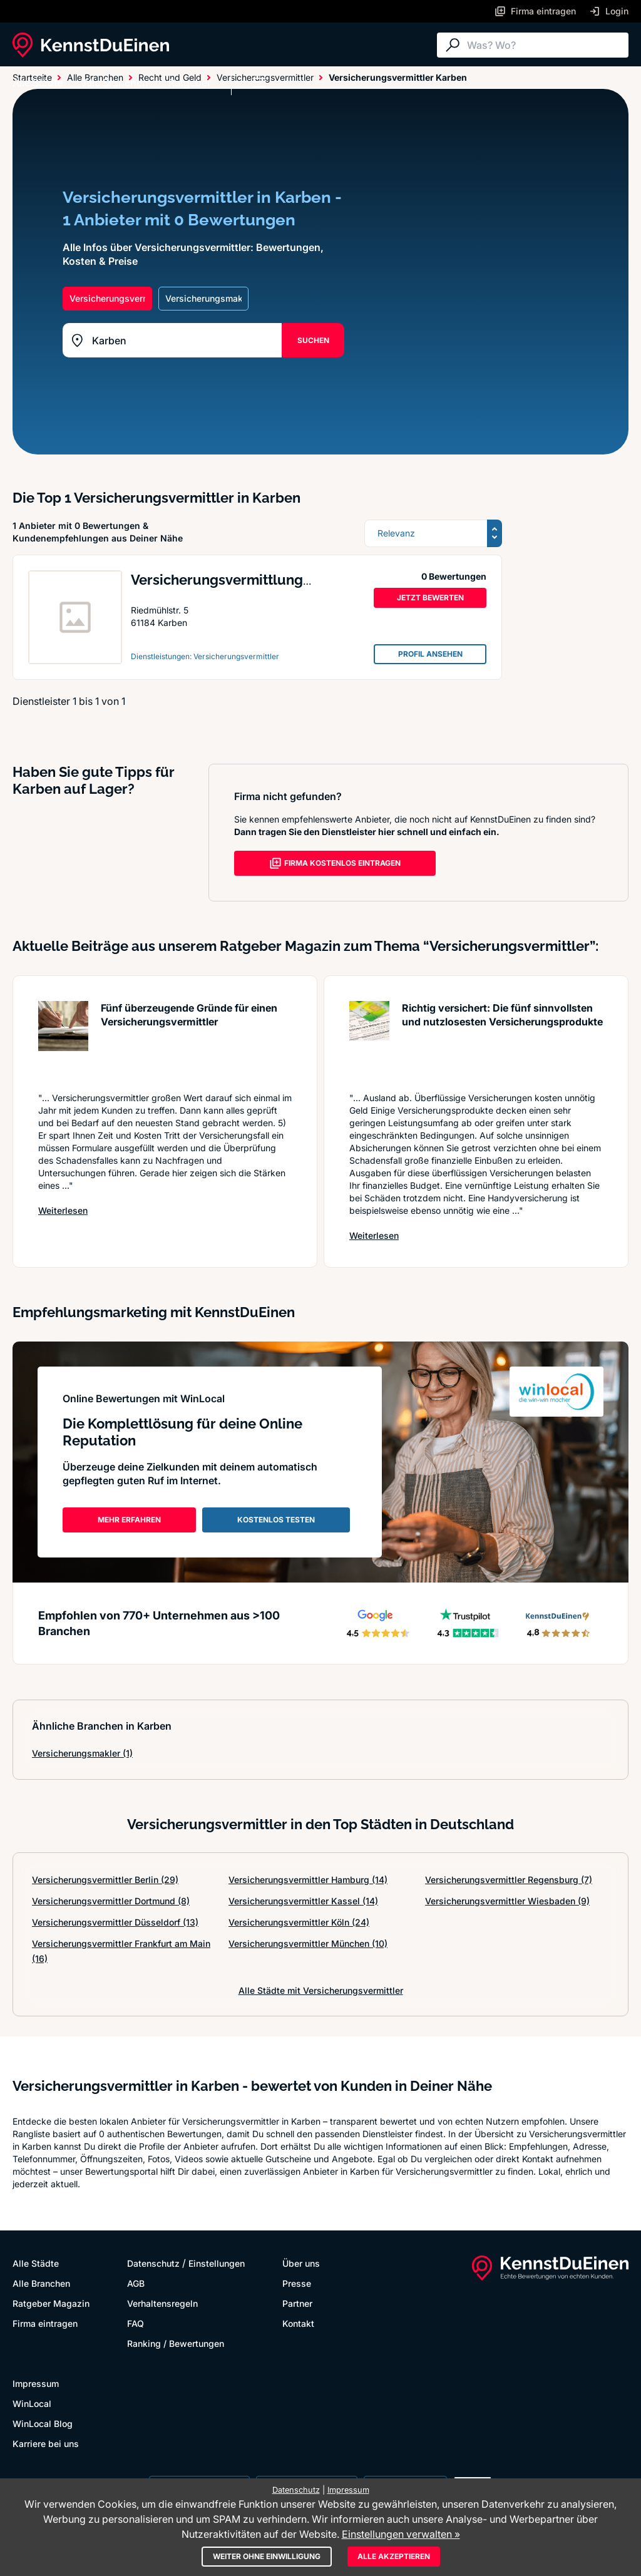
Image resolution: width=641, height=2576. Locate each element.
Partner (297, 2303)
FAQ (135, 2323)
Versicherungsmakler (82, 1753)
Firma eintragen (45, 2323)
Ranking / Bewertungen (175, 2343)
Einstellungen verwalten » (401, 2534)
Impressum (36, 2383)
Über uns (301, 2263)
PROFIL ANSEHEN (430, 654)
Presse (296, 2283)
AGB (136, 2283)
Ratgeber (189, 82)
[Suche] (544, 45)
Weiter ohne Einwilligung (266, 2556)
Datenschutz (153, 2263)
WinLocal (32, 2403)
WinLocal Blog (43, 2423)
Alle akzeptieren (393, 2556)
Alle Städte (38, 82)
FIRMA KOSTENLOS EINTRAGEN (335, 863)
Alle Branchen (115, 82)
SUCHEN (313, 340)
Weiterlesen (63, 1210)
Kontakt (298, 2323)
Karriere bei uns (46, 2443)
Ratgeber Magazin (51, 2303)
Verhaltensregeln (162, 2303)
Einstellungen (216, 2263)
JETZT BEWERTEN (430, 597)
